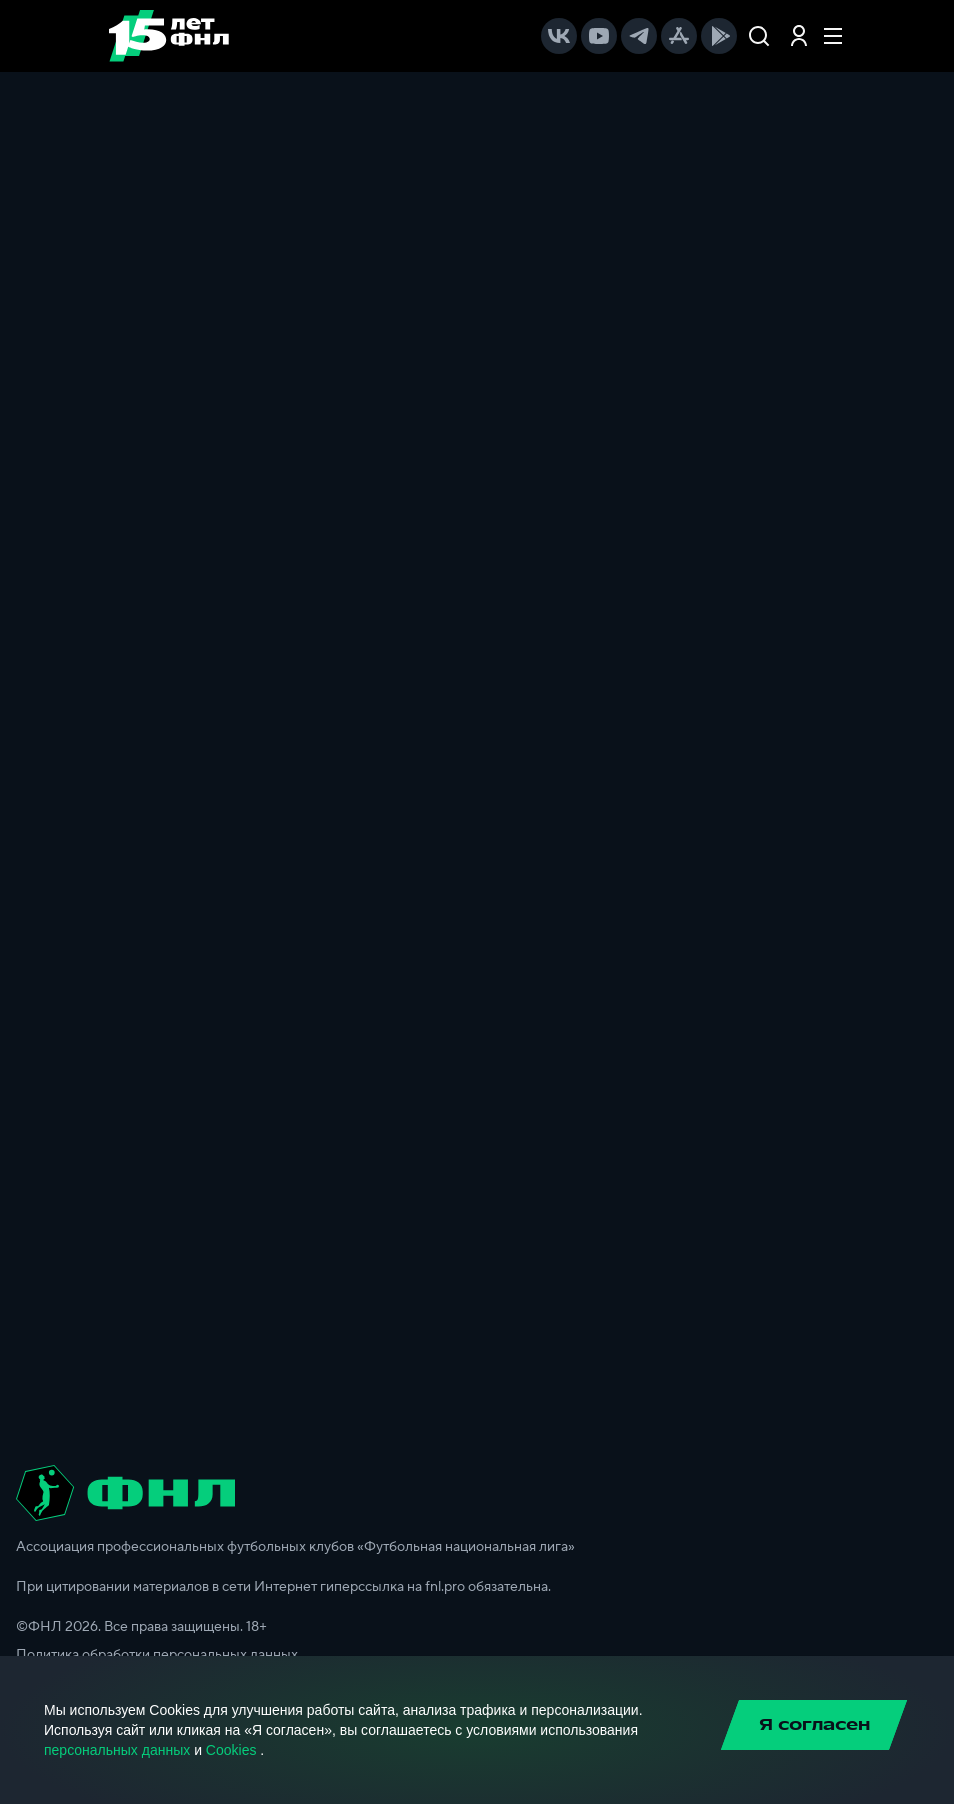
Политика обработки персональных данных (157, 1655)
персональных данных (117, 1750)
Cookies (231, 1750)
